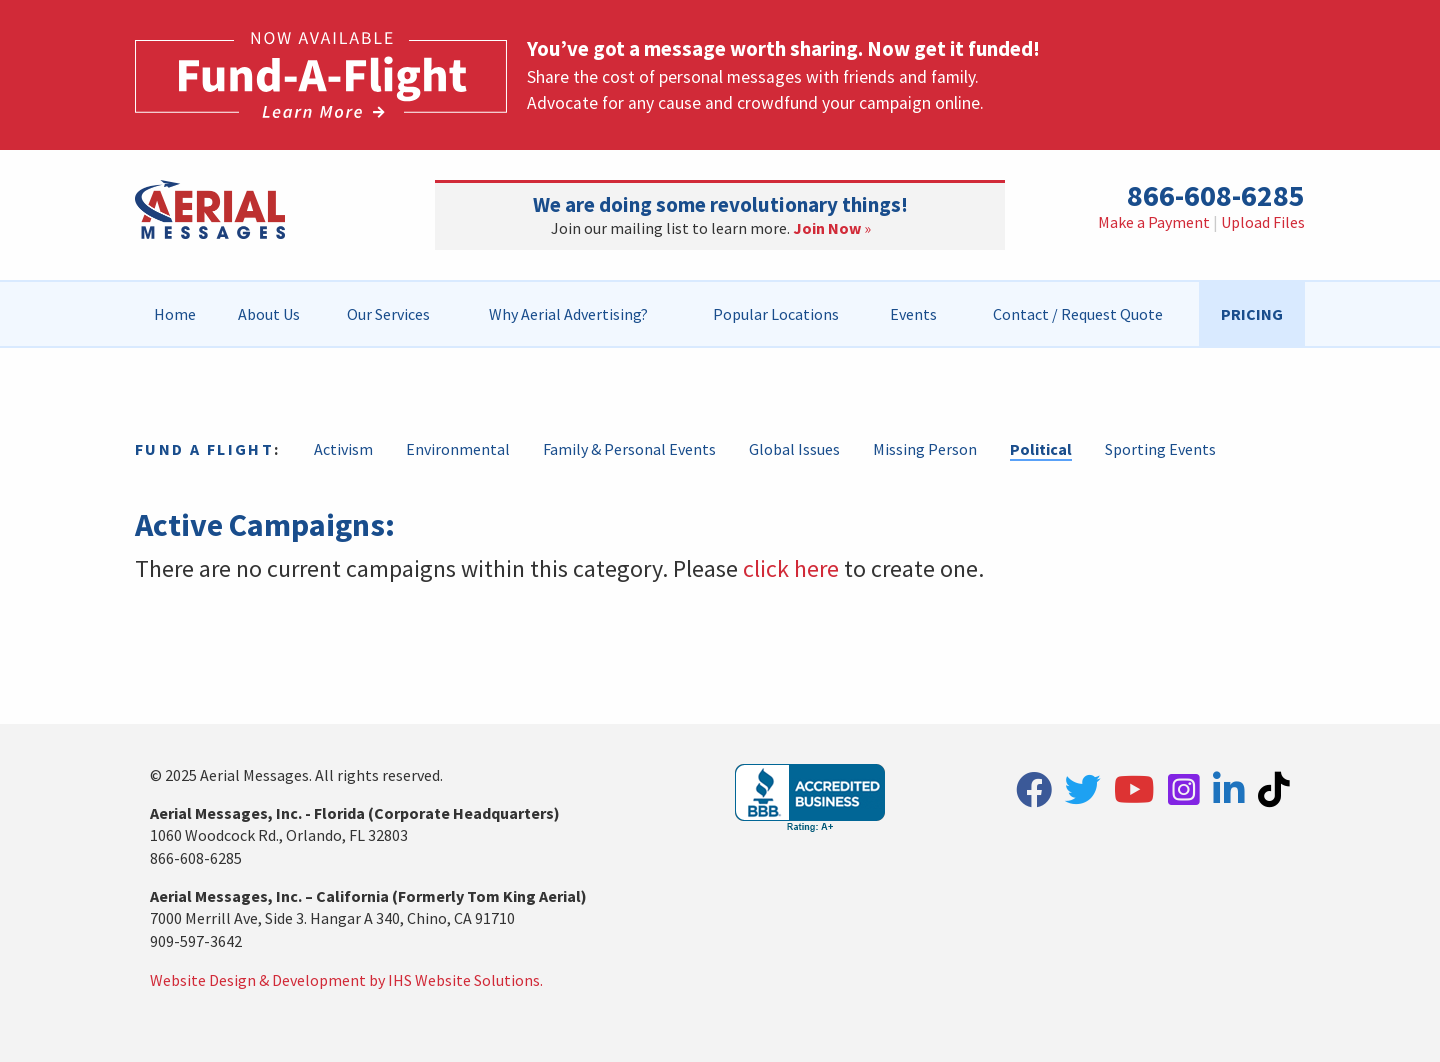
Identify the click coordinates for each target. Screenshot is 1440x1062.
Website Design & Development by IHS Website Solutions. (346, 980)
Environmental (458, 449)
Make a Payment (1154, 222)
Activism (343, 449)
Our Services (388, 314)
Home (175, 314)
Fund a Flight (204, 449)
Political (1041, 449)
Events (913, 314)
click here (791, 568)
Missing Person (925, 449)
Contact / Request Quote (1078, 314)
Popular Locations (776, 314)
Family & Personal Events (629, 449)
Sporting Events (1160, 449)
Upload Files (1263, 222)
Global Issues (794, 449)
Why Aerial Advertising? (568, 314)
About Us (269, 314)
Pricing (1252, 314)
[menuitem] (175, 314)
